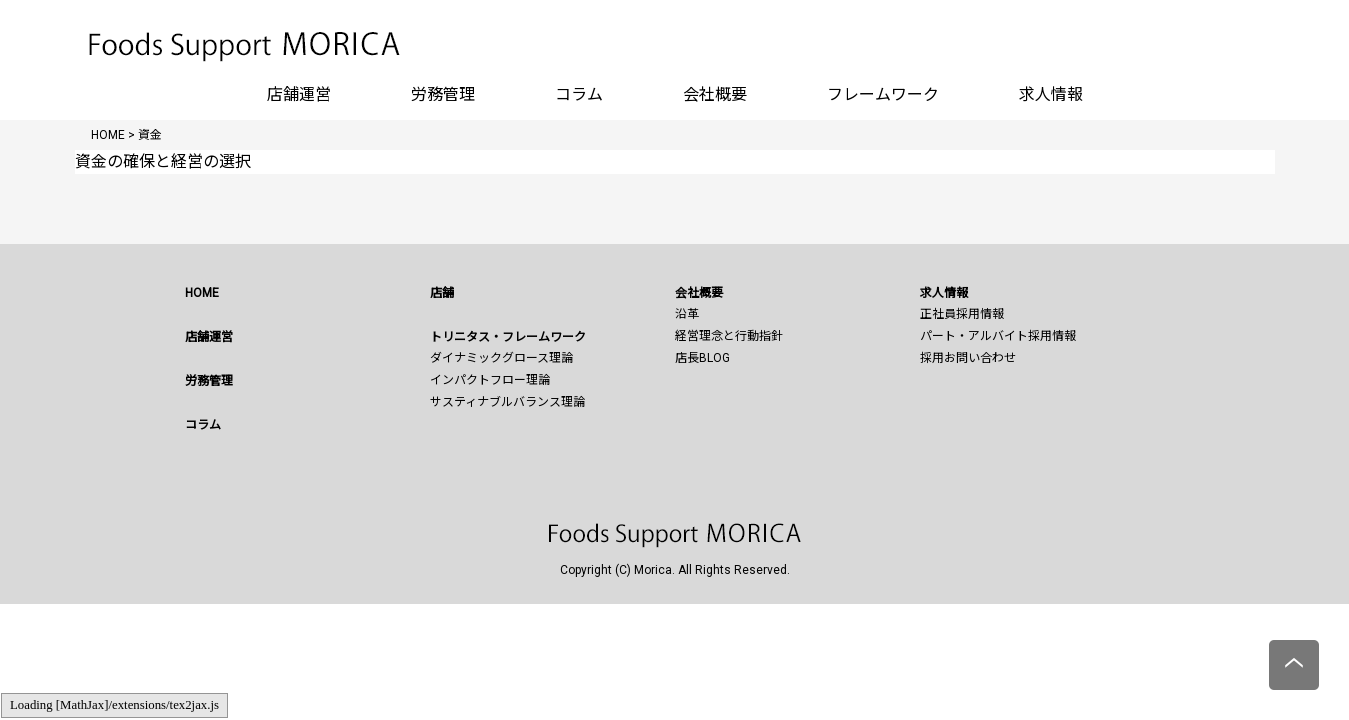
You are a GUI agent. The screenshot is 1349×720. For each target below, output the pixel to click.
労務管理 (443, 94)
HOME (202, 293)
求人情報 (1051, 94)
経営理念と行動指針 (729, 336)
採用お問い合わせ (968, 358)
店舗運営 (299, 94)
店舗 (442, 293)
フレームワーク (883, 94)
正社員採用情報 (962, 314)
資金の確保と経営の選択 (163, 161)
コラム (579, 94)
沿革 (687, 314)
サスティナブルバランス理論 (507, 402)
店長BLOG (702, 358)
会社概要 (715, 94)
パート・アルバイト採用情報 (998, 336)
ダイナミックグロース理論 (501, 358)
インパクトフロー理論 (490, 380)
